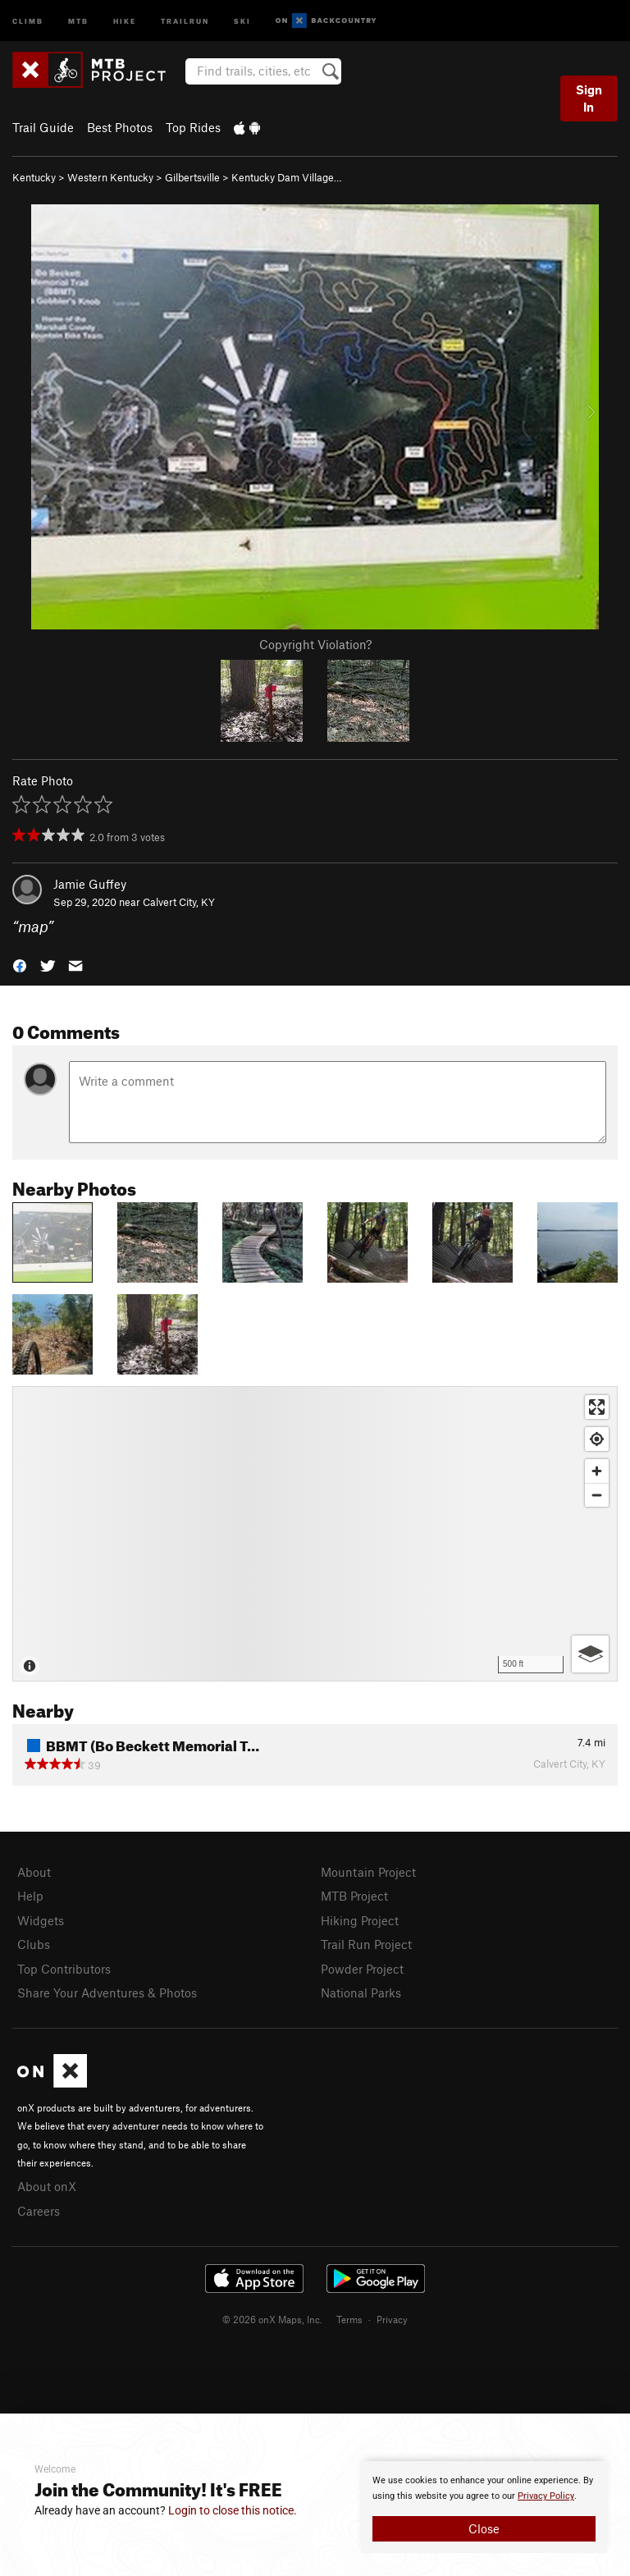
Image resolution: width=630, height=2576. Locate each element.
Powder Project (362, 1968)
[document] (484, 2507)
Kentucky (34, 177)
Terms (349, 2319)
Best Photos (120, 127)
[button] (19, 964)
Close (484, 2528)
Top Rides (193, 127)
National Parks (361, 1992)
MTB (78, 20)
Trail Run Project (366, 1944)
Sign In (589, 98)
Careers (38, 2210)
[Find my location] (597, 1439)
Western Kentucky (110, 177)
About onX (46, 2186)
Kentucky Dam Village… (286, 177)
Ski (242, 20)
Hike (124, 20)
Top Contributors (64, 1968)
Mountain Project (368, 1872)
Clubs (33, 1944)
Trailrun (185, 20)
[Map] (315, 1534)
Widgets (40, 1920)
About (34, 1872)
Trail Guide (43, 127)
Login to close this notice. (232, 2510)
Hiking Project (360, 1920)
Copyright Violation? (315, 644)
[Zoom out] (597, 1495)
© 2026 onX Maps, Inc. (272, 2319)
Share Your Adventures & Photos (107, 1992)
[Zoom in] (597, 1471)
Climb (27, 20)
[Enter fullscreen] (597, 1407)
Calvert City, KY (179, 901)
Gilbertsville (192, 177)
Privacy (392, 2319)
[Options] (590, 1654)
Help (30, 1895)
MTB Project (354, 1895)
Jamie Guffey (89, 883)
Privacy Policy (546, 2496)
